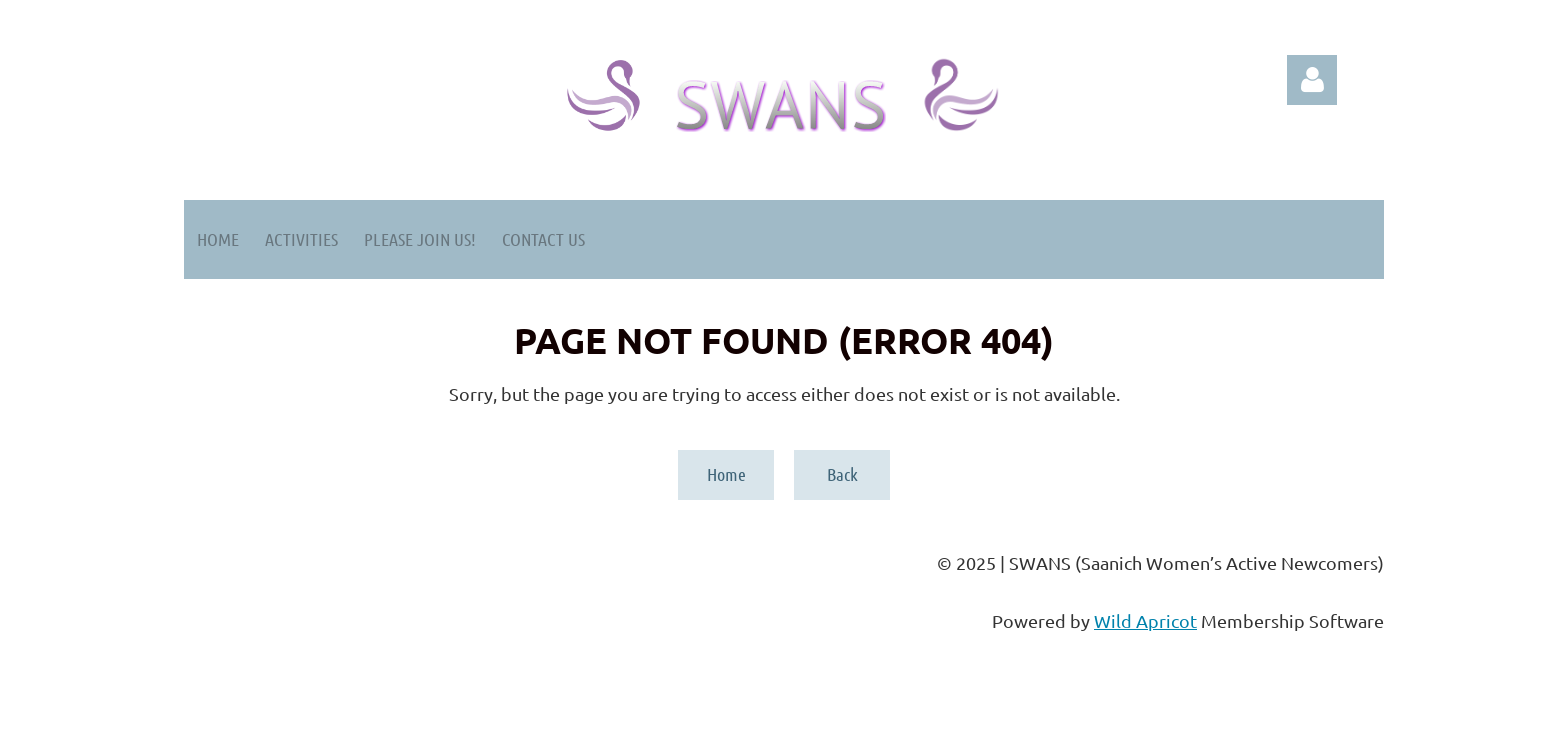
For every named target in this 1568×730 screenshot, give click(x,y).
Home (726, 474)
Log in (1312, 80)
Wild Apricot (1145, 620)
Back (842, 474)
